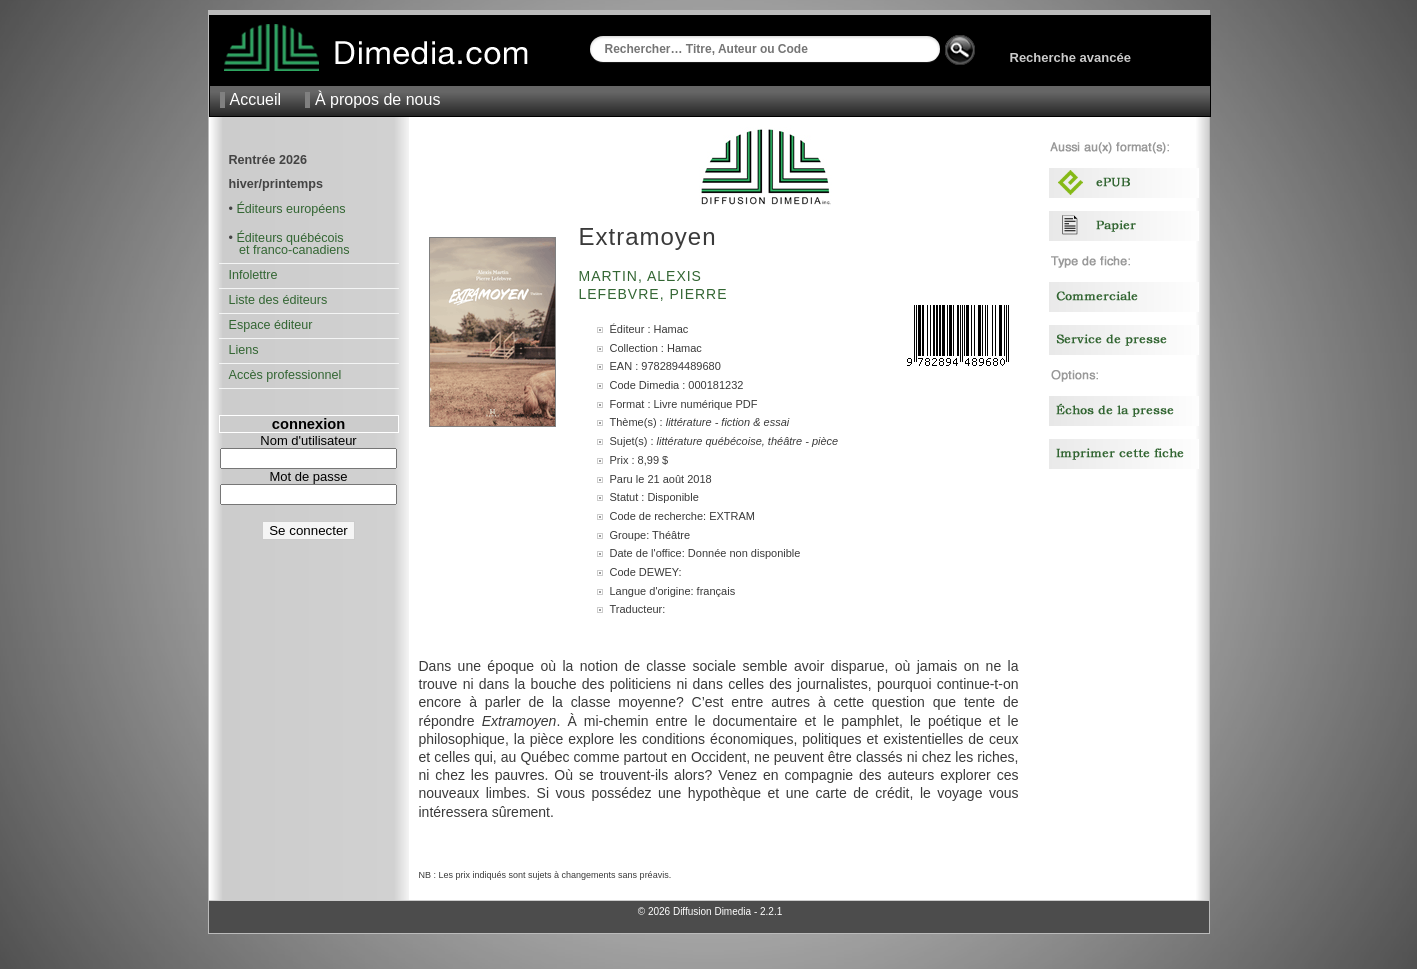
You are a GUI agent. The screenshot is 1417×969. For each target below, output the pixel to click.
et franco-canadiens (289, 250)
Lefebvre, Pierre (656, 294)
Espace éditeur (271, 325)
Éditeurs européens (290, 209)
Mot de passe (308, 476)
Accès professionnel (285, 375)
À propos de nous (377, 99)
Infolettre (253, 275)
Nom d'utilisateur (308, 440)
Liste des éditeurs (278, 300)
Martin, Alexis (643, 276)
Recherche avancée (1070, 57)
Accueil (256, 99)
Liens (244, 350)
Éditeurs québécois (289, 238)
